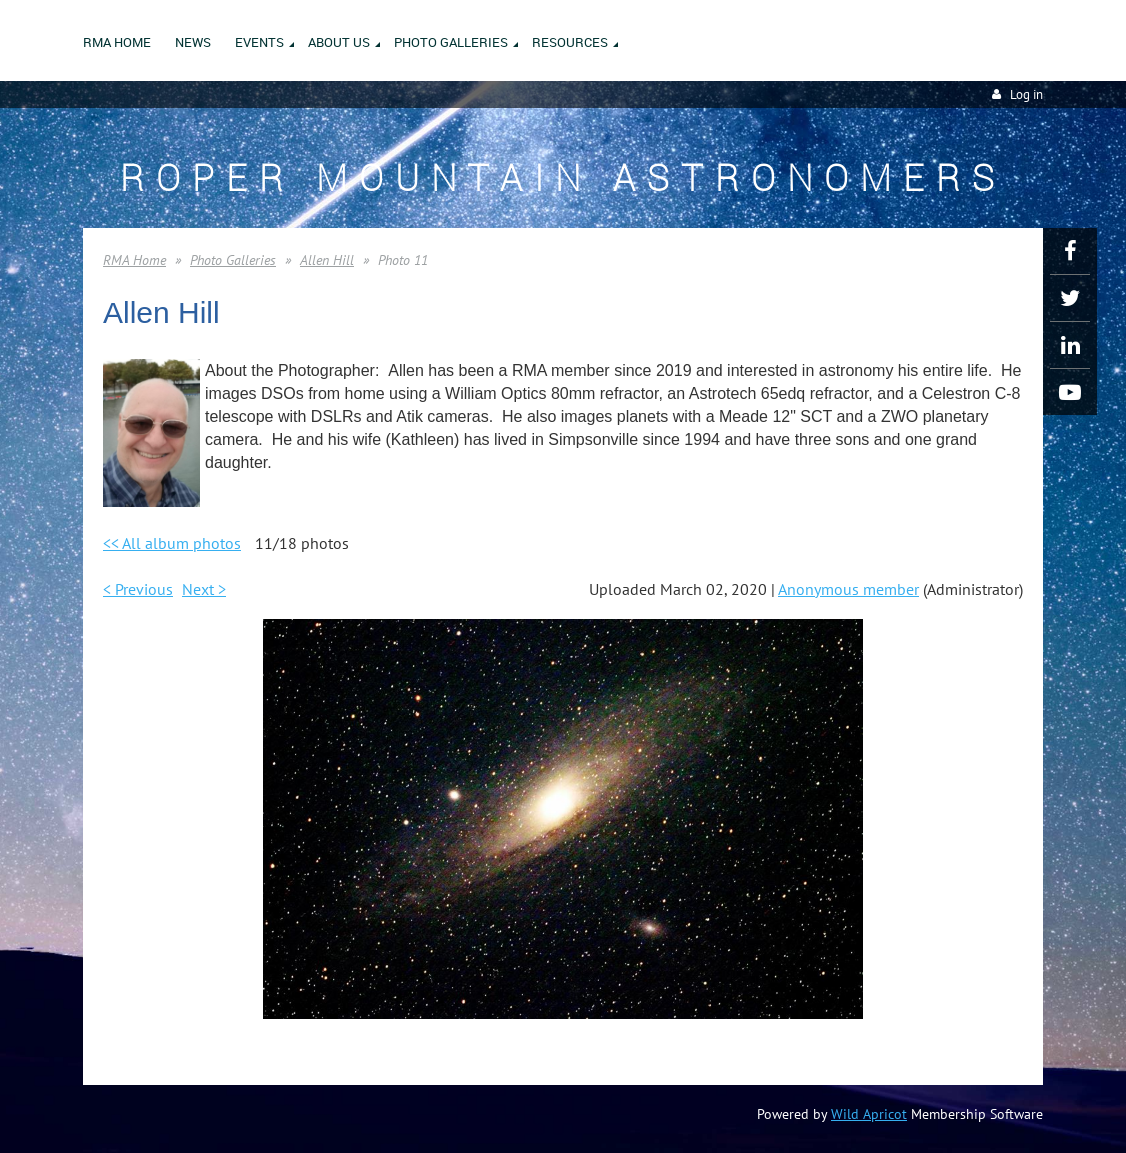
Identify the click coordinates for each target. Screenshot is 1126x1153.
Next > (204, 589)
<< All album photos (172, 543)
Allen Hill (327, 260)
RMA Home (134, 260)
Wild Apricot (869, 1114)
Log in (1026, 94)
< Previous (138, 589)
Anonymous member (848, 589)
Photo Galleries (233, 260)
